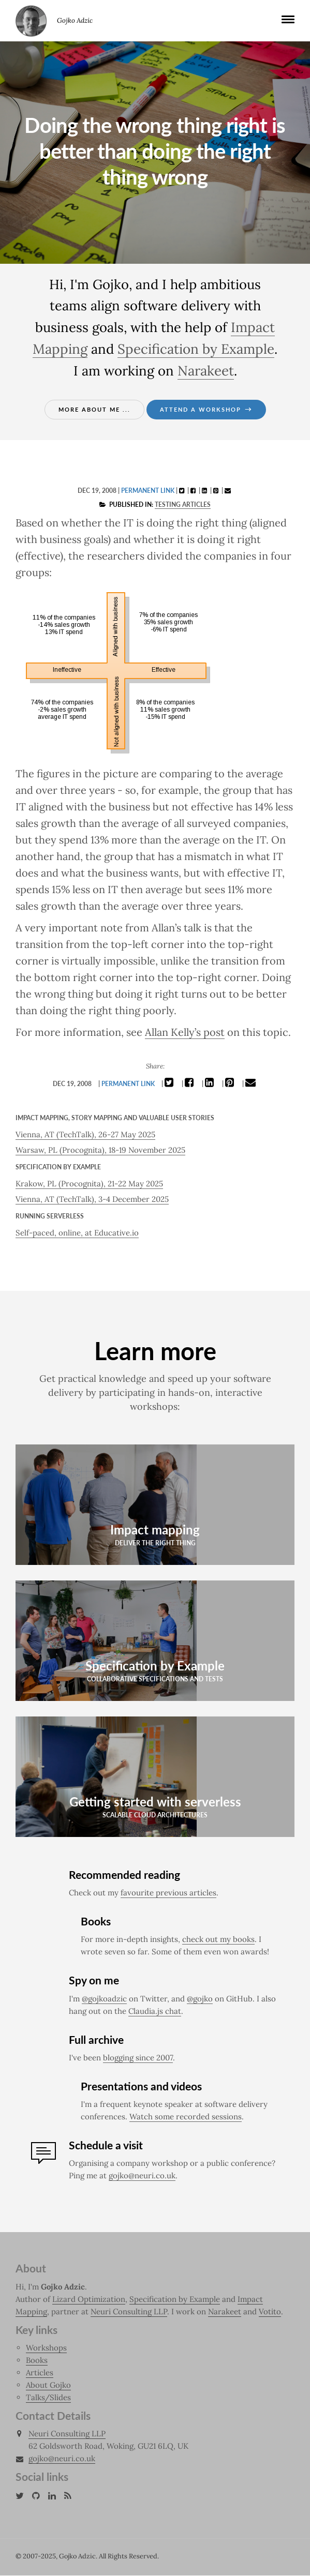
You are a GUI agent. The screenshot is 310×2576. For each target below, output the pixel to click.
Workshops (46, 2348)
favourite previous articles (168, 1893)
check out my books (218, 1940)
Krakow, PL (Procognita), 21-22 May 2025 (89, 1183)
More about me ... (94, 409)
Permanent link (147, 490)
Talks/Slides (48, 2398)
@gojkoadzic (104, 1999)
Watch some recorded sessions (185, 2117)
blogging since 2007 (138, 2058)
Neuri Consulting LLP (129, 2312)
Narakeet (206, 370)
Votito (270, 2312)
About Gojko (48, 2385)
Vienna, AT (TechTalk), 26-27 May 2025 (85, 1134)
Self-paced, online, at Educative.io (77, 1233)
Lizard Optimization (88, 2299)
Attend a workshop (206, 409)
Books (37, 2361)
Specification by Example (196, 349)
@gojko (200, 1999)
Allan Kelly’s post (185, 1032)
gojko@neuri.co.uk (142, 2176)
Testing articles (183, 504)
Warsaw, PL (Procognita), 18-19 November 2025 (100, 1150)
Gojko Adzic (31, 20)
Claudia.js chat (154, 2011)
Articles (39, 2373)
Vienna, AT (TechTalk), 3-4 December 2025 (92, 1199)
